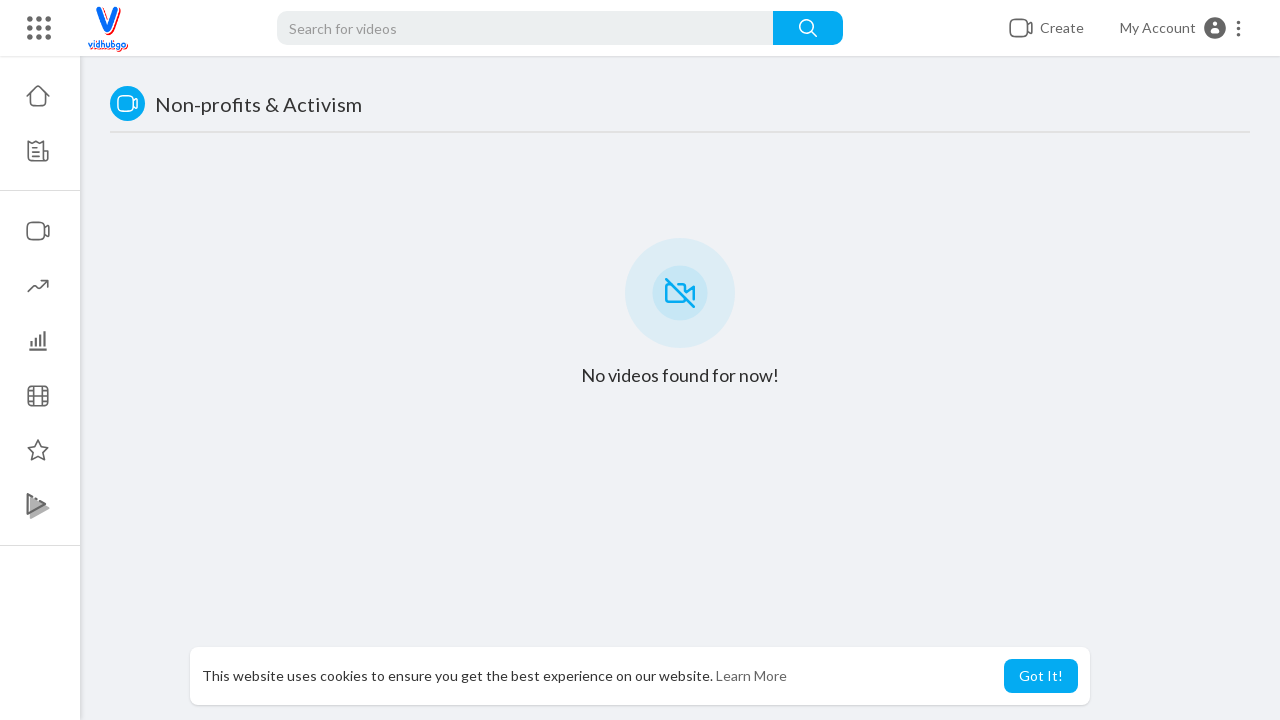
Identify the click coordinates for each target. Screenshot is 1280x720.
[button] (1181, 28)
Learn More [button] (751, 675)
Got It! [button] (1041, 675)
